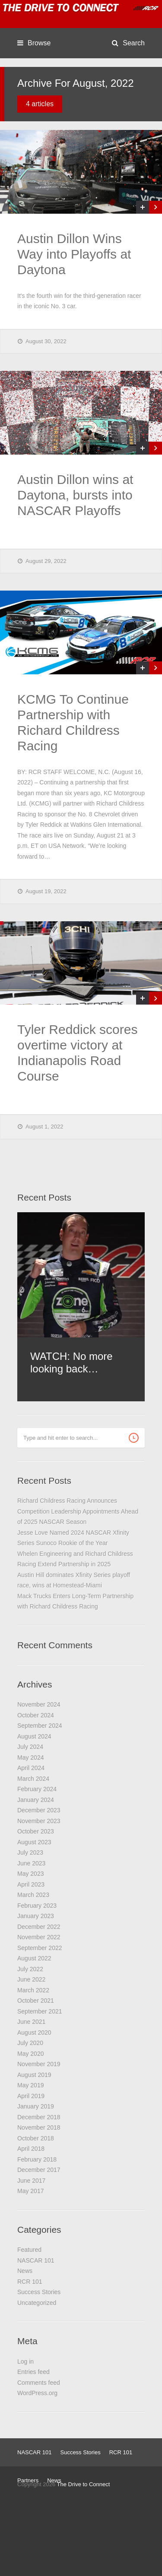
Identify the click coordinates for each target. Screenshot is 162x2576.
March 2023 (33, 1894)
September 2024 (39, 1725)
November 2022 (38, 1937)
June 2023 (31, 1863)
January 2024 (35, 1799)
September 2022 (39, 1947)
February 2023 (37, 1905)
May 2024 (30, 1757)
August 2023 (34, 1842)
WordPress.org (37, 2393)
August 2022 (34, 1958)
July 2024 (30, 1746)
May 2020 (30, 2053)
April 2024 (30, 1767)
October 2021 (35, 2000)
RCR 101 (29, 2281)
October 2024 (35, 1715)
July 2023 (30, 1852)
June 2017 (31, 2180)
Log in (25, 2361)
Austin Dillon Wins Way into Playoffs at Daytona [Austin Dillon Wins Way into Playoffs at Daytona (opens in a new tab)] (74, 254)
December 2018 (38, 2117)
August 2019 (34, 2074)
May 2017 (30, 2190)
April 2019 (30, 2095)
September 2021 (39, 2011)
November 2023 (38, 1820)
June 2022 (31, 1979)
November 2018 (38, 2127)
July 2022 (30, 1969)
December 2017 (38, 2169)
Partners (27, 2480)
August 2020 (34, 2032)
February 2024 (37, 1789)
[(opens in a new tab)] (81, 172)
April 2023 (30, 1884)
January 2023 (35, 1915)
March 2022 (33, 1990)
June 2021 (31, 2021)
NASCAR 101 (35, 2260)
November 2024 (38, 1704)
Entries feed (33, 2371)
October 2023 (35, 1831)
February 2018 (37, 2159)
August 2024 (34, 1736)
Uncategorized (36, 2302)
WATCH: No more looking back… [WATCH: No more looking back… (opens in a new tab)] (71, 1362)
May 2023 (30, 1873)
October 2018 (35, 2138)
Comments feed (38, 2382)
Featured (29, 2249)
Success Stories (38, 2291)
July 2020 (30, 2042)
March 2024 (33, 1778)
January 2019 (35, 2106)
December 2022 (38, 1926)
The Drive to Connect (83, 2484)
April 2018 (30, 2148)
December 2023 (38, 1810)
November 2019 (38, 2064)
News (24, 2270)
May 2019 (30, 2085)
